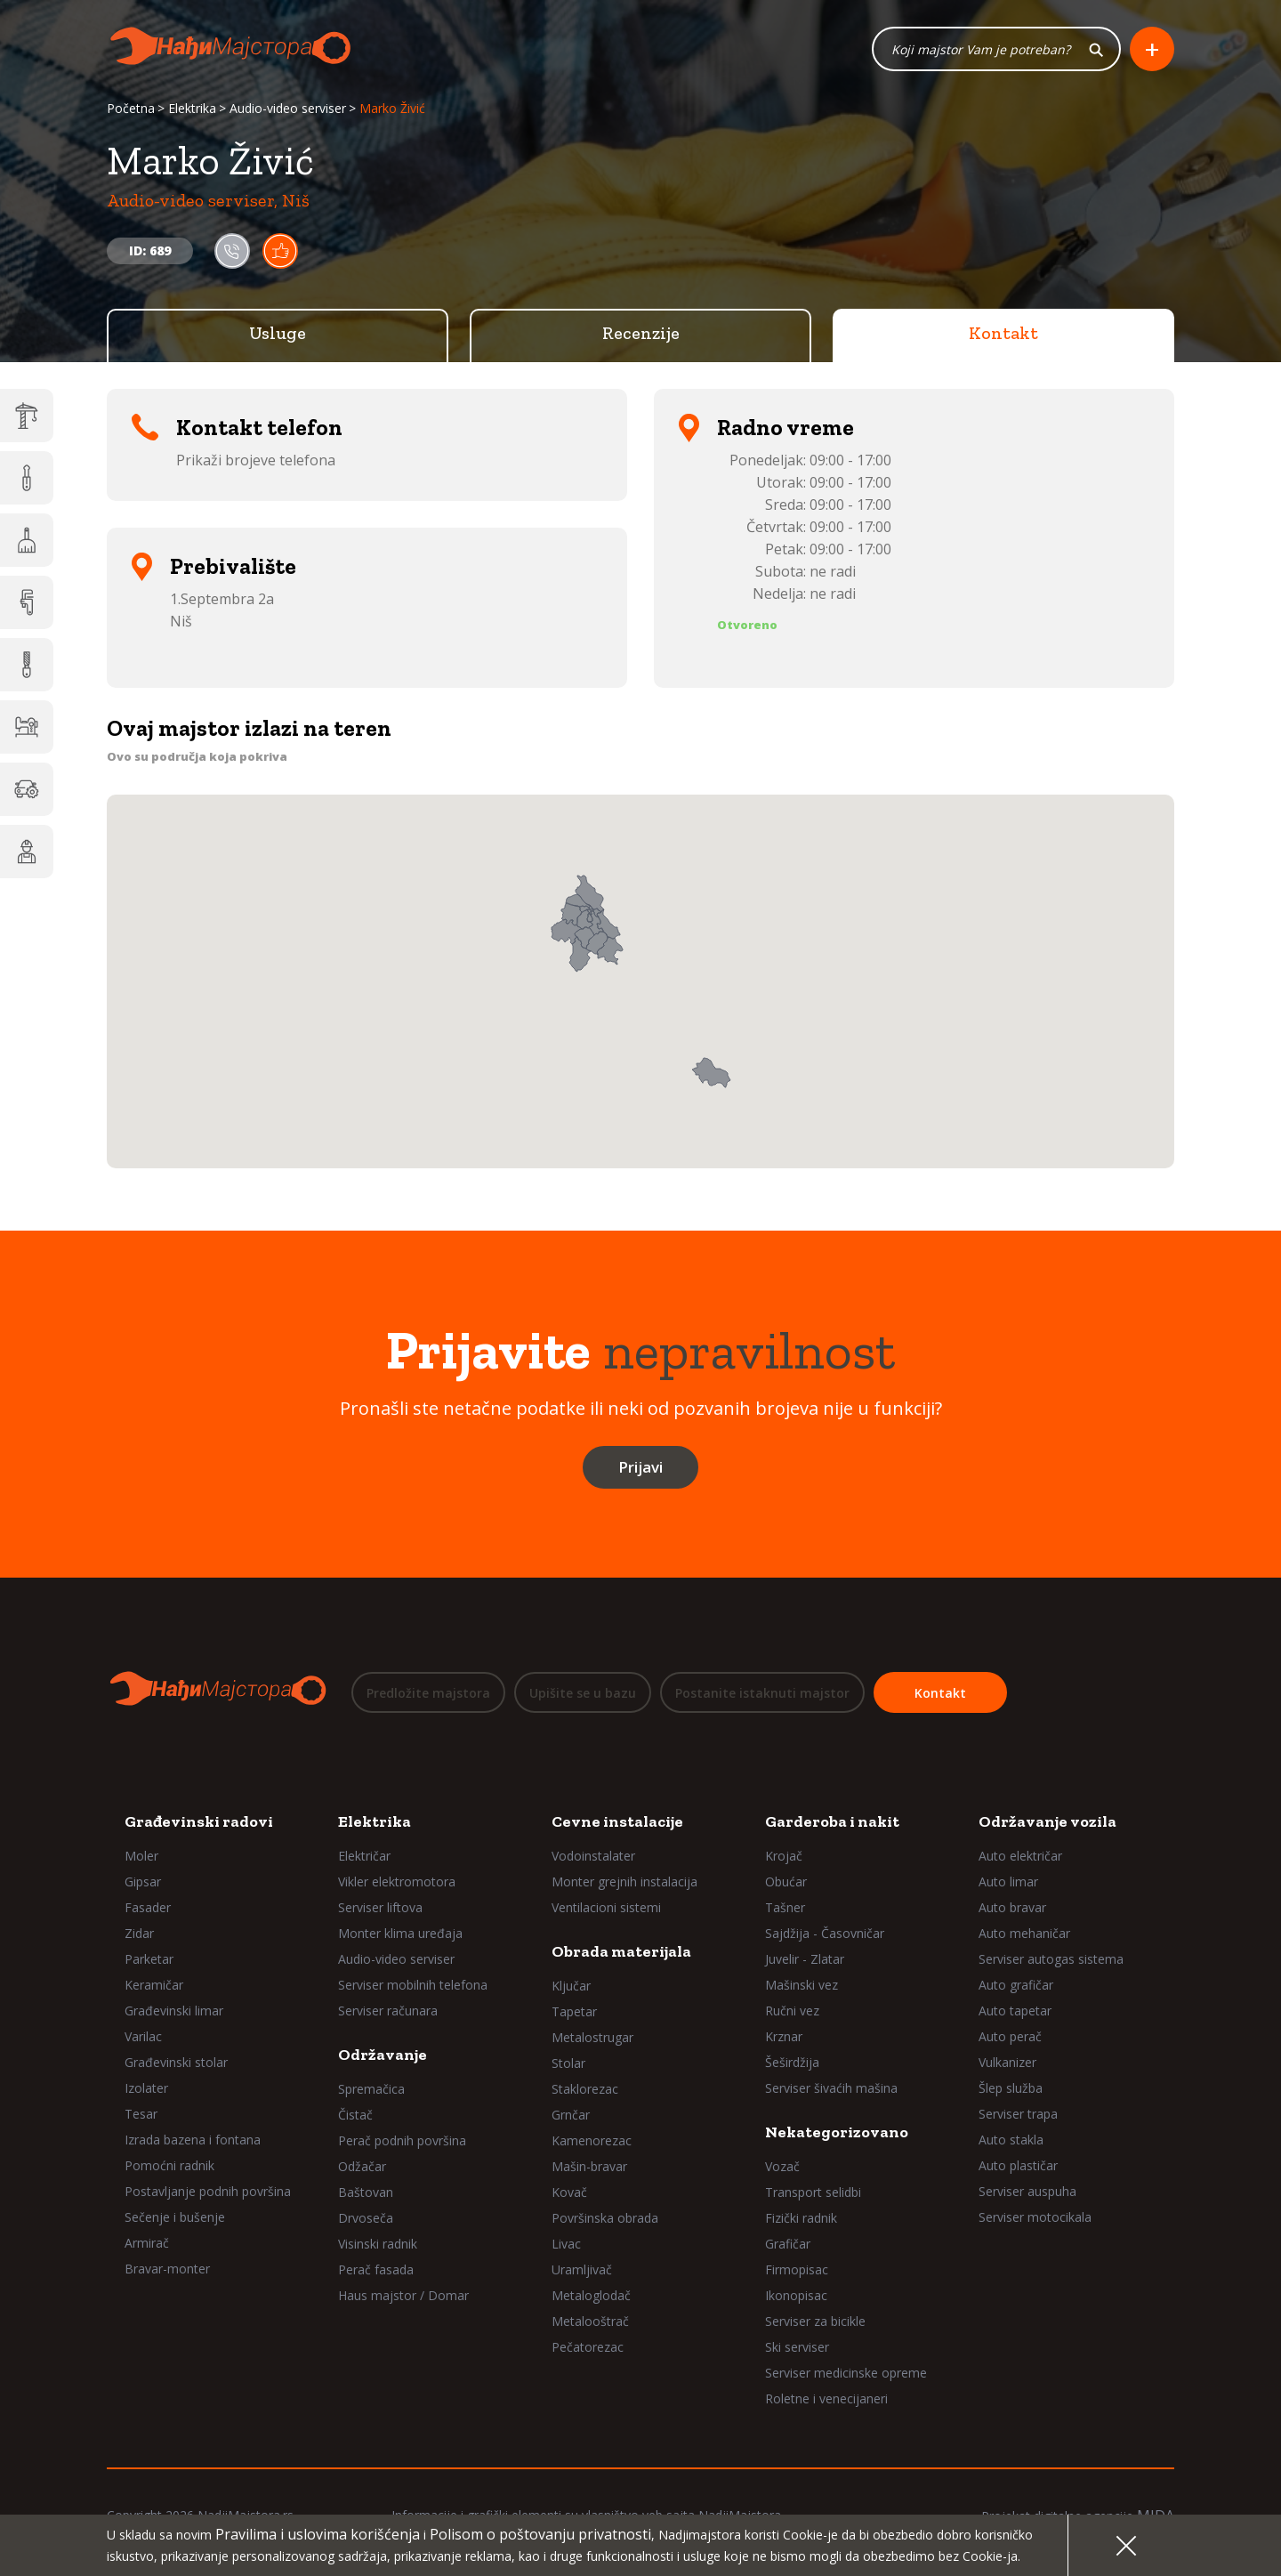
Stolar (568, 2063)
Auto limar (1008, 1881)
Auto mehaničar (1024, 1933)
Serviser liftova (380, 1907)
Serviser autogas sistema (1051, 1958)
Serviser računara (388, 2010)
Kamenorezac (592, 2140)
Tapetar (574, 2011)
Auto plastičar (1018, 2165)
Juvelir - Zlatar (804, 1958)
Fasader (148, 1907)
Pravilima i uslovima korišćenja (317, 2534)
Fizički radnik (801, 2217)
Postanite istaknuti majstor (762, 1692)
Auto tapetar (1015, 2010)
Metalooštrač (590, 2321)
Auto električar (1020, 1855)
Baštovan (365, 2192)
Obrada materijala (621, 1951)
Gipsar (143, 1881)
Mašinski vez (801, 1984)
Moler (141, 1855)
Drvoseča (365, 2217)
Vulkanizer (1007, 2062)
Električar (364, 1855)
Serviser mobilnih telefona (412, 1984)
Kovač (569, 2192)
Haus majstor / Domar (403, 2295)
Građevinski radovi (199, 1821)
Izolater (146, 2087)
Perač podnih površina (402, 2140)
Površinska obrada (605, 2217)
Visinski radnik (377, 2243)
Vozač (782, 2166)
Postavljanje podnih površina (208, 2191)
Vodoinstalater (593, 1855)
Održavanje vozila (1047, 1821)
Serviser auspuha (1027, 2191)
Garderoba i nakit (832, 1821)
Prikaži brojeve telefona (255, 461)
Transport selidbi (813, 2192)
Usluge (277, 333)
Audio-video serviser (288, 109)
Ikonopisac (796, 2295)
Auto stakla (1011, 2139)
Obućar (786, 1881)
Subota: (780, 572)
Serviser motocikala (1035, 2217)
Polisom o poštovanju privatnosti (540, 2534)
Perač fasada (376, 2269)
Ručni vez (792, 2010)
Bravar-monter (167, 2268)
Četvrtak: (776, 527)
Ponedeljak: (767, 461)
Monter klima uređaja (400, 1933)
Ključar (571, 1985)
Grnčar (571, 2114)
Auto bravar (1012, 1907)
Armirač (147, 2242)
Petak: (785, 550)
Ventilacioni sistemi (606, 1907)
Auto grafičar (1016, 1984)
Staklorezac (585, 2088)
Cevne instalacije (617, 1821)
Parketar (149, 1958)
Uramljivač (582, 2269)
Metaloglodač (591, 2295)
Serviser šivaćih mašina (831, 2087)
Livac (566, 2243)
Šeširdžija (792, 2062)
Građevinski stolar (176, 2062)
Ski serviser (797, 2346)
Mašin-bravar (589, 2166)
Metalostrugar (592, 2037)
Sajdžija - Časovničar (824, 1933)
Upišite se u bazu (582, 1692)
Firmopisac (796, 2269)
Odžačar (362, 2166)
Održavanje (382, 2054)
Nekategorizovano (836, 2132)
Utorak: (781, 483)
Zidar (139, 1933)
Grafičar (787, 2243)
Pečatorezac (588, 2346)
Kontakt (1003, 333)
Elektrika (192, 109)
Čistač (355, 2114)
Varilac (143, 2036)
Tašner (785, 1907)
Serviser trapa (1018, 2113)
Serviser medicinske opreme (846, 2372)
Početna (131, 109)
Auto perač (1010, 2036)
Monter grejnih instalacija (624, 1881)
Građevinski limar (174, 2010)
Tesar (141, 2113)
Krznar (783, 2036)
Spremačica (371, 2088)
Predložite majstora (428, 1692)
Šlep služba (1011, 2087)
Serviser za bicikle (815, 2321)
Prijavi (640, 1468)
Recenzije (641, 333)
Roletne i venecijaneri (826, 2398)
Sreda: (785, 505)
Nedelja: (779, 594)
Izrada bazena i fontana (193, 2139)
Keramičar (154, 1984)
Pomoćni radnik (169, 2165)
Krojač (783, 1855)
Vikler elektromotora (396, 1881)
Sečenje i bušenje (175, 2217)
